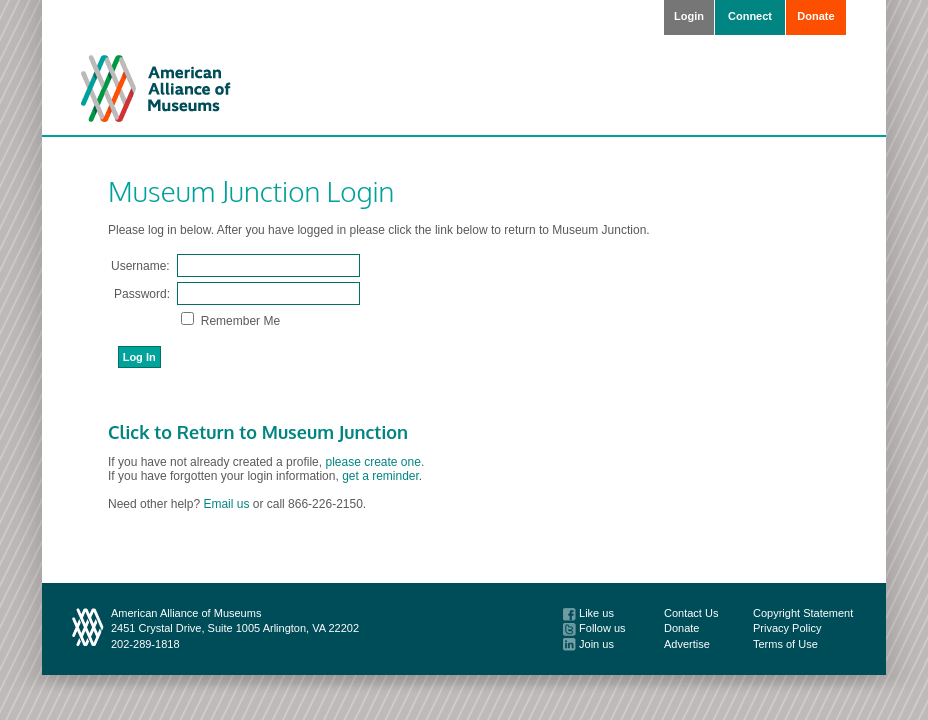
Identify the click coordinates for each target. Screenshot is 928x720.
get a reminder (380, 476)
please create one (372, 462)
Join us (588, 644)
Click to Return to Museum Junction (258, 432)
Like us (588, 613)
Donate (815, 16)
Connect (750, 16)
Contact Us (691, 613)
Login (689, 16)
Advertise (687, 644)
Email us (226, 504)
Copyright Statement (803, 613)
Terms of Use (785, 644)
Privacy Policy (787, 628)
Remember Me (238, 321)
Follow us (594, 628)
